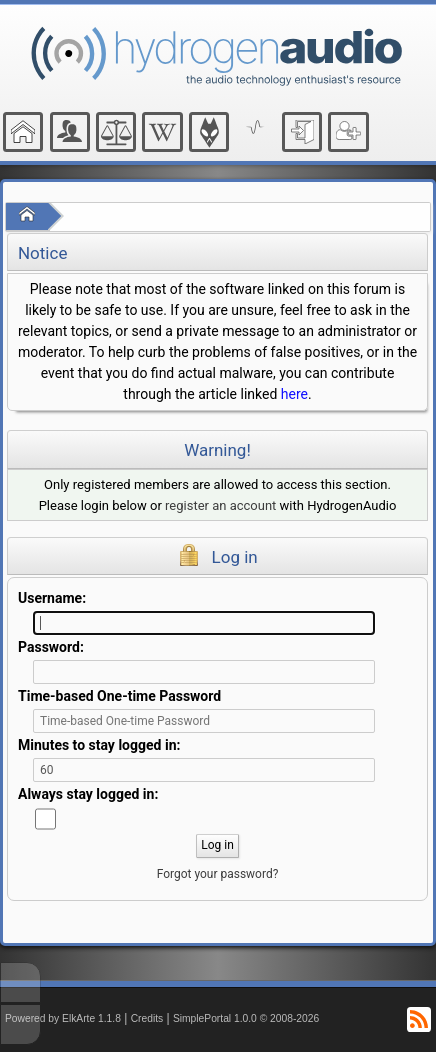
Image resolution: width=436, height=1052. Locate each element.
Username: (52, 598)
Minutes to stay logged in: (99, 745)
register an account (220, 505)
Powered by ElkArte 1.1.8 (63, 1018)
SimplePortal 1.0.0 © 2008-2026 (246, 1018)
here (294, 394)
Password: (51, 647)
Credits (147, 1018)
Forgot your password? (218, 874)
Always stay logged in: (88, 794)
